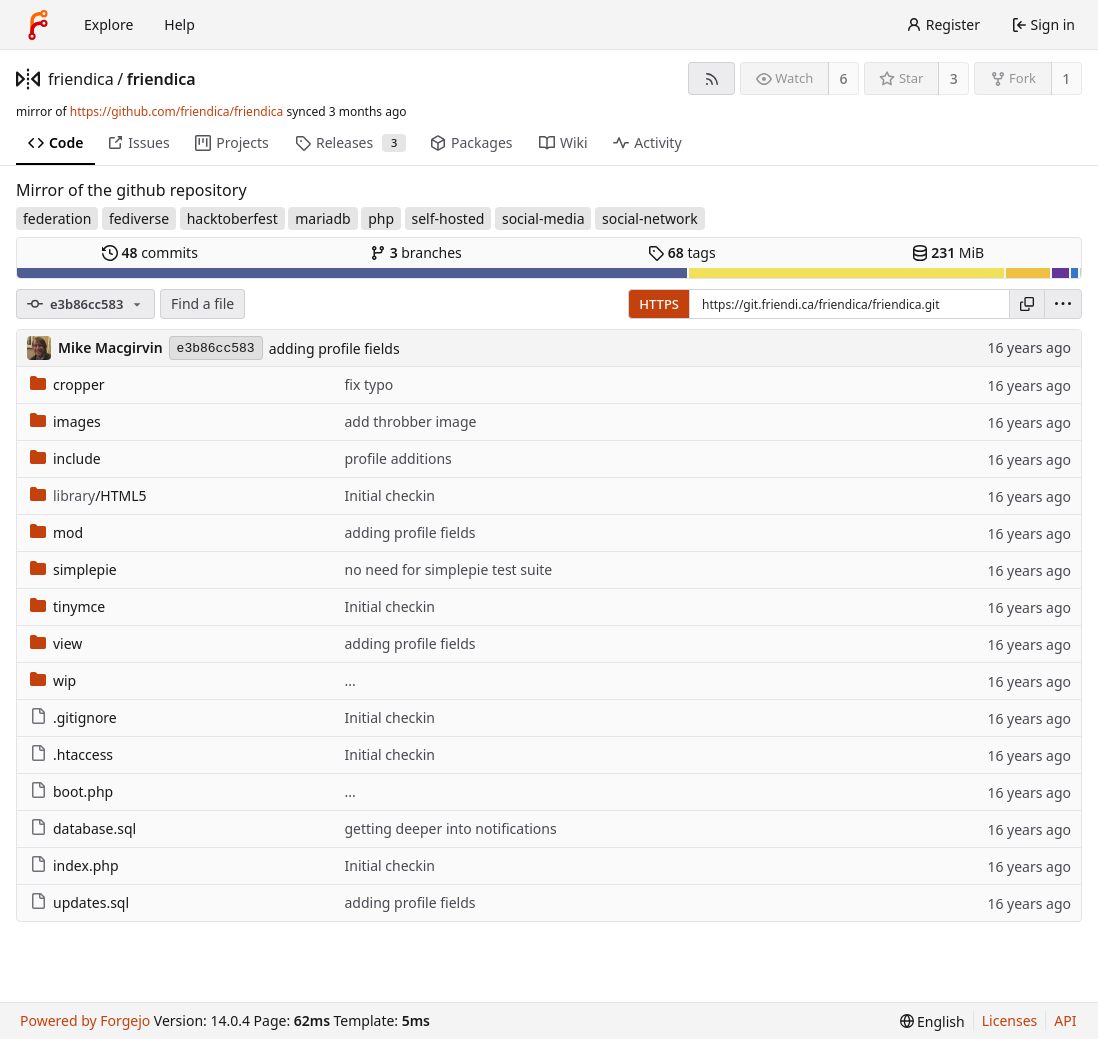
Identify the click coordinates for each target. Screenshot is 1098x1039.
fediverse (139, 218)
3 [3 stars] (954, 78)
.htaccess (71, 754)
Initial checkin (389, 495)
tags (681, 252)
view (56, 643)
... (349, 680)
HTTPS (659, 304)
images (65, 421)
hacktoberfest (232, 218)
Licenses (1010, 1020)
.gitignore (73, 717)
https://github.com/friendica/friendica (176, 111)
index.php (74, 865)
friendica (81, 79)
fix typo (368, 384)
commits (150, 252)
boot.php (71, 791)
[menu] (1063, 304)
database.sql (83, 828)
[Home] (38, 25)
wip (53, 680)
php (381, 218)
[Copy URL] (1027, 304)
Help (179, 24)
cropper (67, 384)
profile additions (397, 458)
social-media (543, 218)
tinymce (67, 606)
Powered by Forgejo (85, 1020)
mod (56, 532)
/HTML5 (88, 495)
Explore (108, 24)
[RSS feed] (711, 78)
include (65, 458)
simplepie (73, 569)
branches (416, 252)
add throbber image (410, 421)
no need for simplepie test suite (448, 569)
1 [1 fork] (1066, 78)
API (1065, 1020)
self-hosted (448, 218)
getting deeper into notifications (450, 828)
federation (57, 218)
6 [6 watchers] (844, 78)
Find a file (202, 303)
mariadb (322, 218)
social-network (650, 218)
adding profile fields (334, 348)
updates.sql (79, 902)
